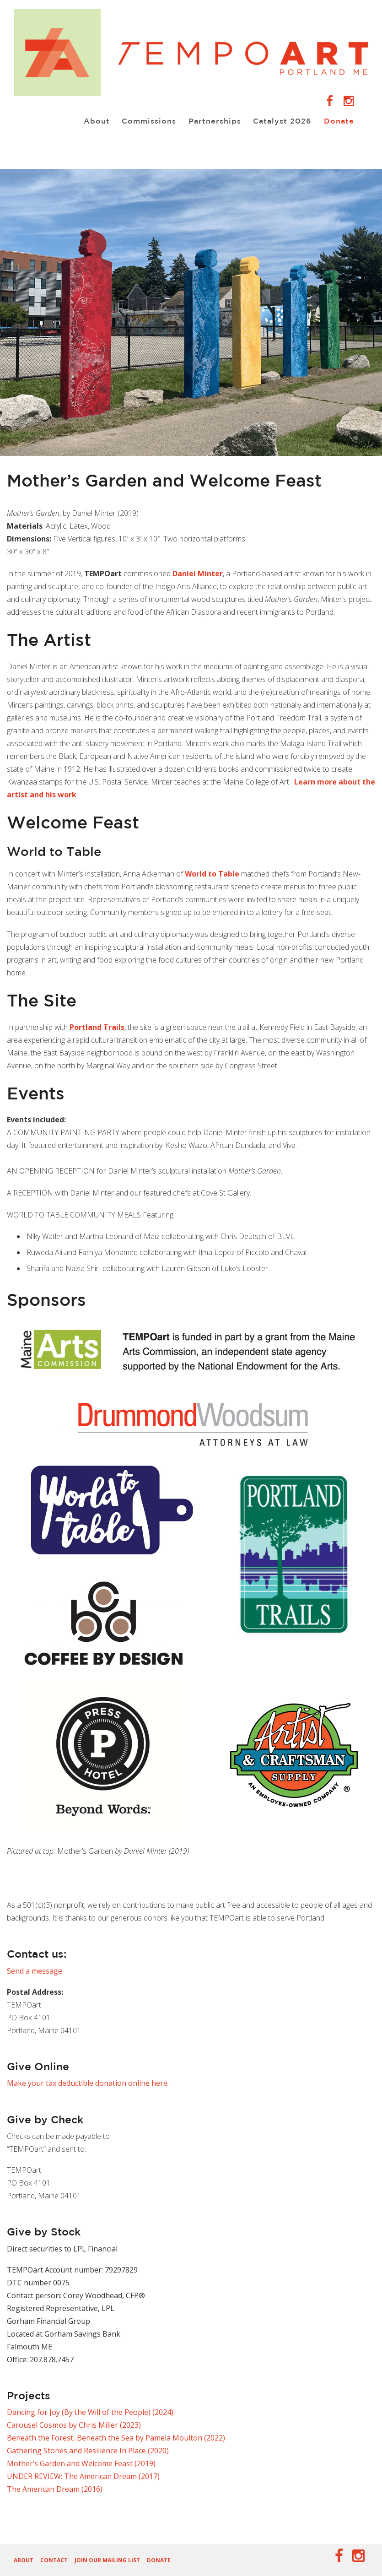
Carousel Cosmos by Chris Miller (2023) (74, 2425)
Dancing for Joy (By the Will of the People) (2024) (90, 2412)
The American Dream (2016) (54, 2489)
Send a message (34, 1971)
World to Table (212, 874)
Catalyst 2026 (279, 121)
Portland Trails (97, 1027)
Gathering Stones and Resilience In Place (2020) (88, 2451)
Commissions (142, 121)
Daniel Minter (197, 573)
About (88, 121)
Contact (54, 2560)
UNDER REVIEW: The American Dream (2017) (83, 2476)
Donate (337, 121)
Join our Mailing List (107, 2560)
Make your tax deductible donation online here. (88, 2083)
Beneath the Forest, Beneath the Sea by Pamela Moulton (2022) (116, 2438)
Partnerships (209, 121)
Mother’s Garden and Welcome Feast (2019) (81, 2463)
